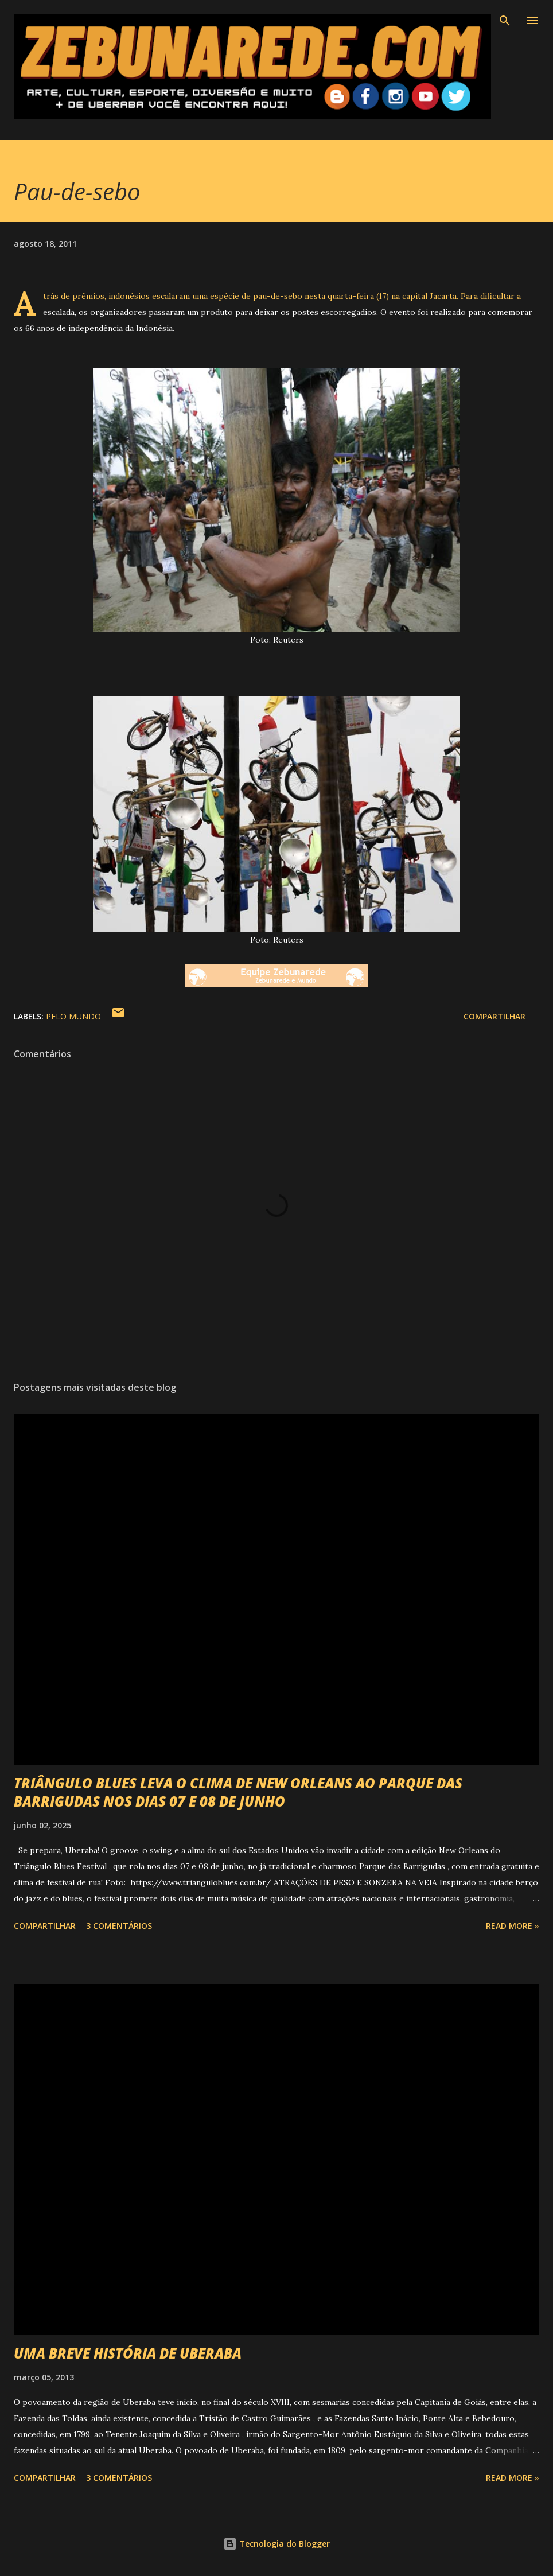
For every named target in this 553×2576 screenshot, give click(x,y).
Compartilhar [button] (494, 1016)
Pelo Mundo (73, 1016)
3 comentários (119, 1925)
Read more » (512, 1925)
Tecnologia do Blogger (276, 2543)
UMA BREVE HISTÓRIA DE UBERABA (128, 2353)
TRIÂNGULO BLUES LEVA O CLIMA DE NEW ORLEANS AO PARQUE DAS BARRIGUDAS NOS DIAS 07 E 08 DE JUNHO (238, 1792)
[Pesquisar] (505, 21)
